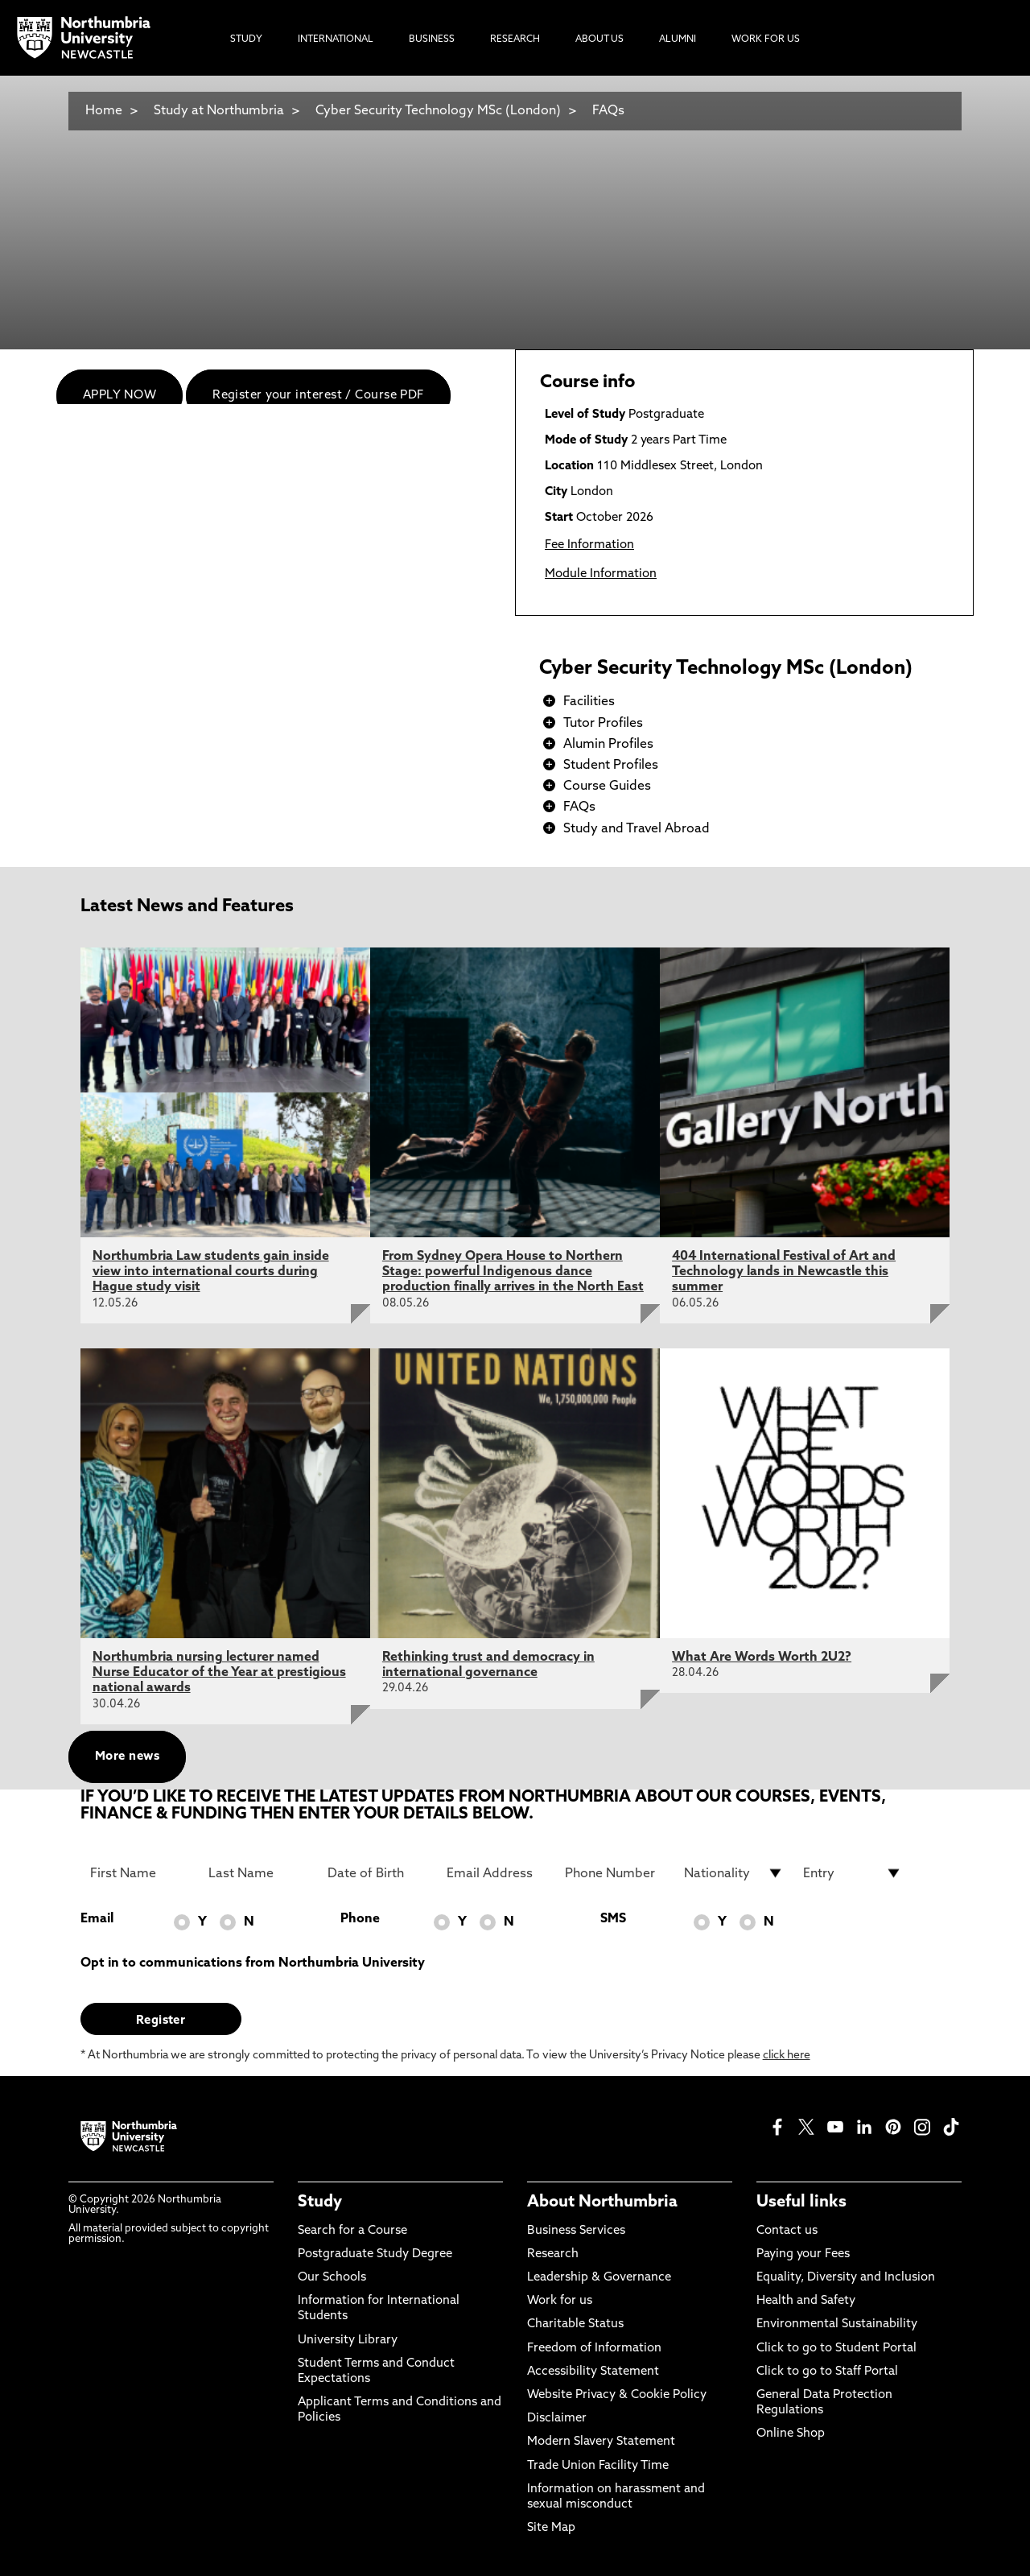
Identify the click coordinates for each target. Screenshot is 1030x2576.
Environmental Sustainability (836, 2324)
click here (786, 2056)
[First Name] (140, 1873)
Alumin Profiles (608, 744)
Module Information (601, 574)
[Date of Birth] (377, 1873)
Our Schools (332, 2278)
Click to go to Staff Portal (827, 2372)
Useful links (801, 2202)
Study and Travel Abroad (636, 829)
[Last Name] (258, 1873)
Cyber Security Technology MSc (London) (438, 111)
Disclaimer (557, 2419)
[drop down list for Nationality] (734, 1873)
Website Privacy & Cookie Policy (617, 2395)
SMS (613, 1919)
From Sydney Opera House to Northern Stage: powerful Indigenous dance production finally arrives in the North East (513, 1272)
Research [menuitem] (515, 39)
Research (553, 2254)
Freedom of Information (594, 2349)
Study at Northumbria (219, 111)
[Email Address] (496, 1873)
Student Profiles (610, 765)
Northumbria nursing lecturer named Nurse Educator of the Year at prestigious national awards (219, 1673)
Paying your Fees (803, 2254)
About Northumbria (602, 2202)
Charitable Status (575, 2324)
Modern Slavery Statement (601, 2442)
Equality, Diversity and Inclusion (845, 2278)
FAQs (608, 111)
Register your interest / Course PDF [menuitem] (318, 396)
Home (103, 111)
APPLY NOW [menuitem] (119, 396)
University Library (348, 2340)
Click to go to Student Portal (836, 2349)
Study (320, 2202)
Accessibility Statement (593, 2372)
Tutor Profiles (603, 723)
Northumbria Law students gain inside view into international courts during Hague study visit (211, 1272)
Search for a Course (352, 2231)
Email (96, 1919)
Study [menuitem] (246, 39)
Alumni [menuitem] (677, 39)
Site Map (551, 2528)
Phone (360, 1919)
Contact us (787, 2231)
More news (127, 1757)
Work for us (559, 2301)
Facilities (589, 702)
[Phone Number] (615, 1873)
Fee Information (589, 545)
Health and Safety (805, 2301)
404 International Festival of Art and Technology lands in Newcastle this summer (784, 1272)
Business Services (576, 2231)
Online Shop (790, 2434)
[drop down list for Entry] (853, 1873)
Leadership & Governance (599, 2278)
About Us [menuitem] (599, 39)
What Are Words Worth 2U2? (761, 1657)
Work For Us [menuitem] (765, 39)
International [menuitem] (335, 39)
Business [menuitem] (432, 39)
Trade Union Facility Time (598, 2466)
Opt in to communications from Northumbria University (252, 1963)
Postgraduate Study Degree (375, 2254)
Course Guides (607, 786)
